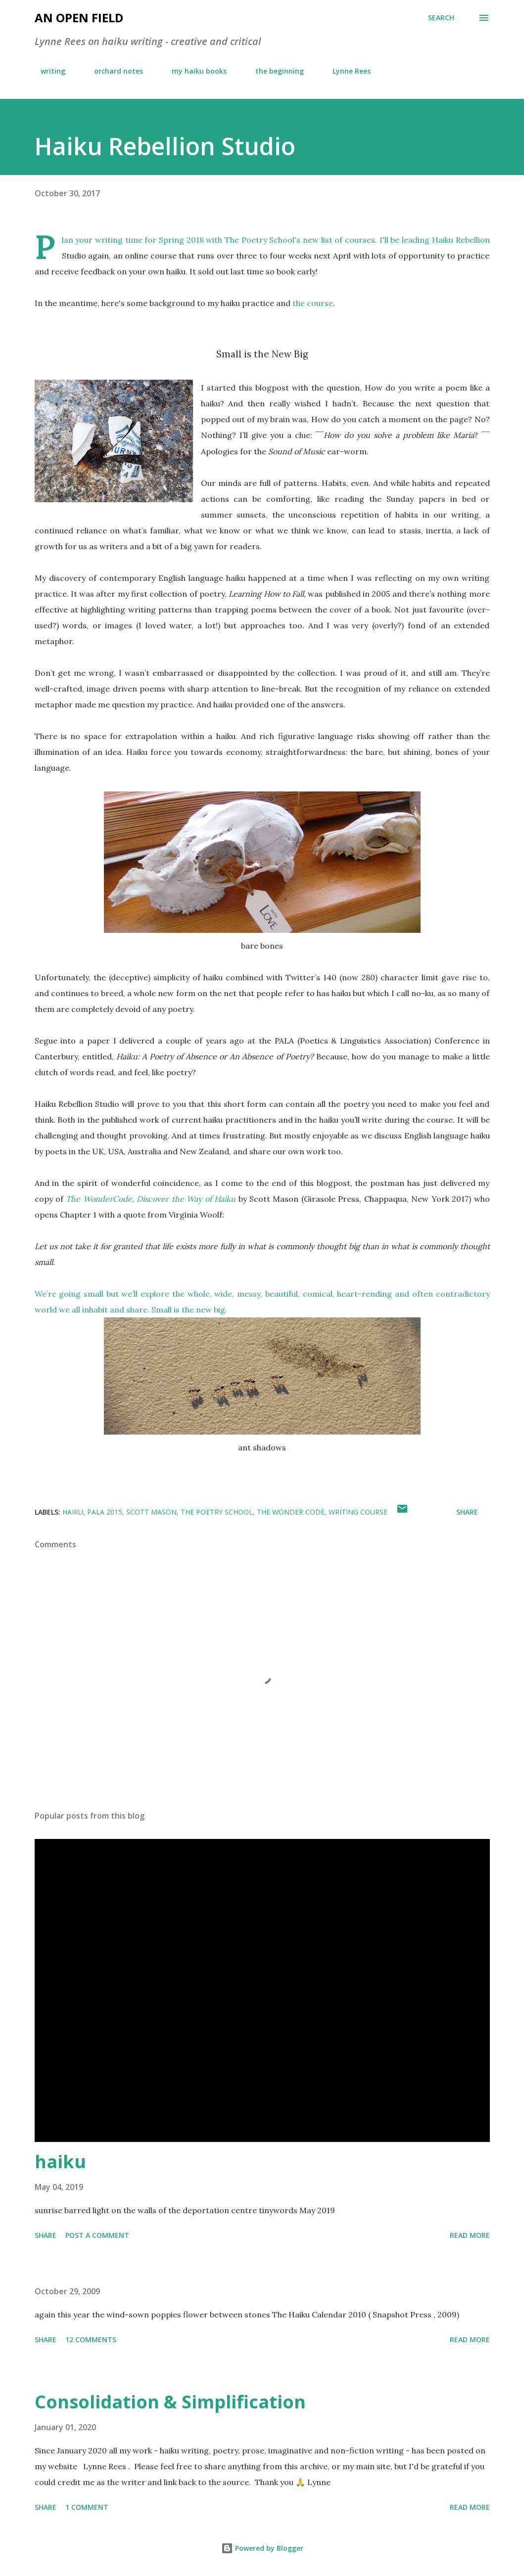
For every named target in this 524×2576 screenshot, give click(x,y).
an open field (79, 17)
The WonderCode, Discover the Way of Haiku (151, 1199)
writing (47, 71)
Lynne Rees (346, 71)
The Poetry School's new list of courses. (301, 240)
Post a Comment (97, 2235)
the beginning (273, 71)
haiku (72, 1512)
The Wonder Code (291, 1512)
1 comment (86, 2507)
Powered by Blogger (262, 2548)
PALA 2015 (104, 1512)
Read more (470, 2235)
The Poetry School (217, 1512)
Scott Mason (151, 1512)
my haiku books (193, 71)
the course (312, 303)
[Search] (441, 18)
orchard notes (112, 71)
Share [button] (467, 1512)
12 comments (90, 2339)
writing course (358, 1512)
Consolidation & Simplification (170, 2402)
